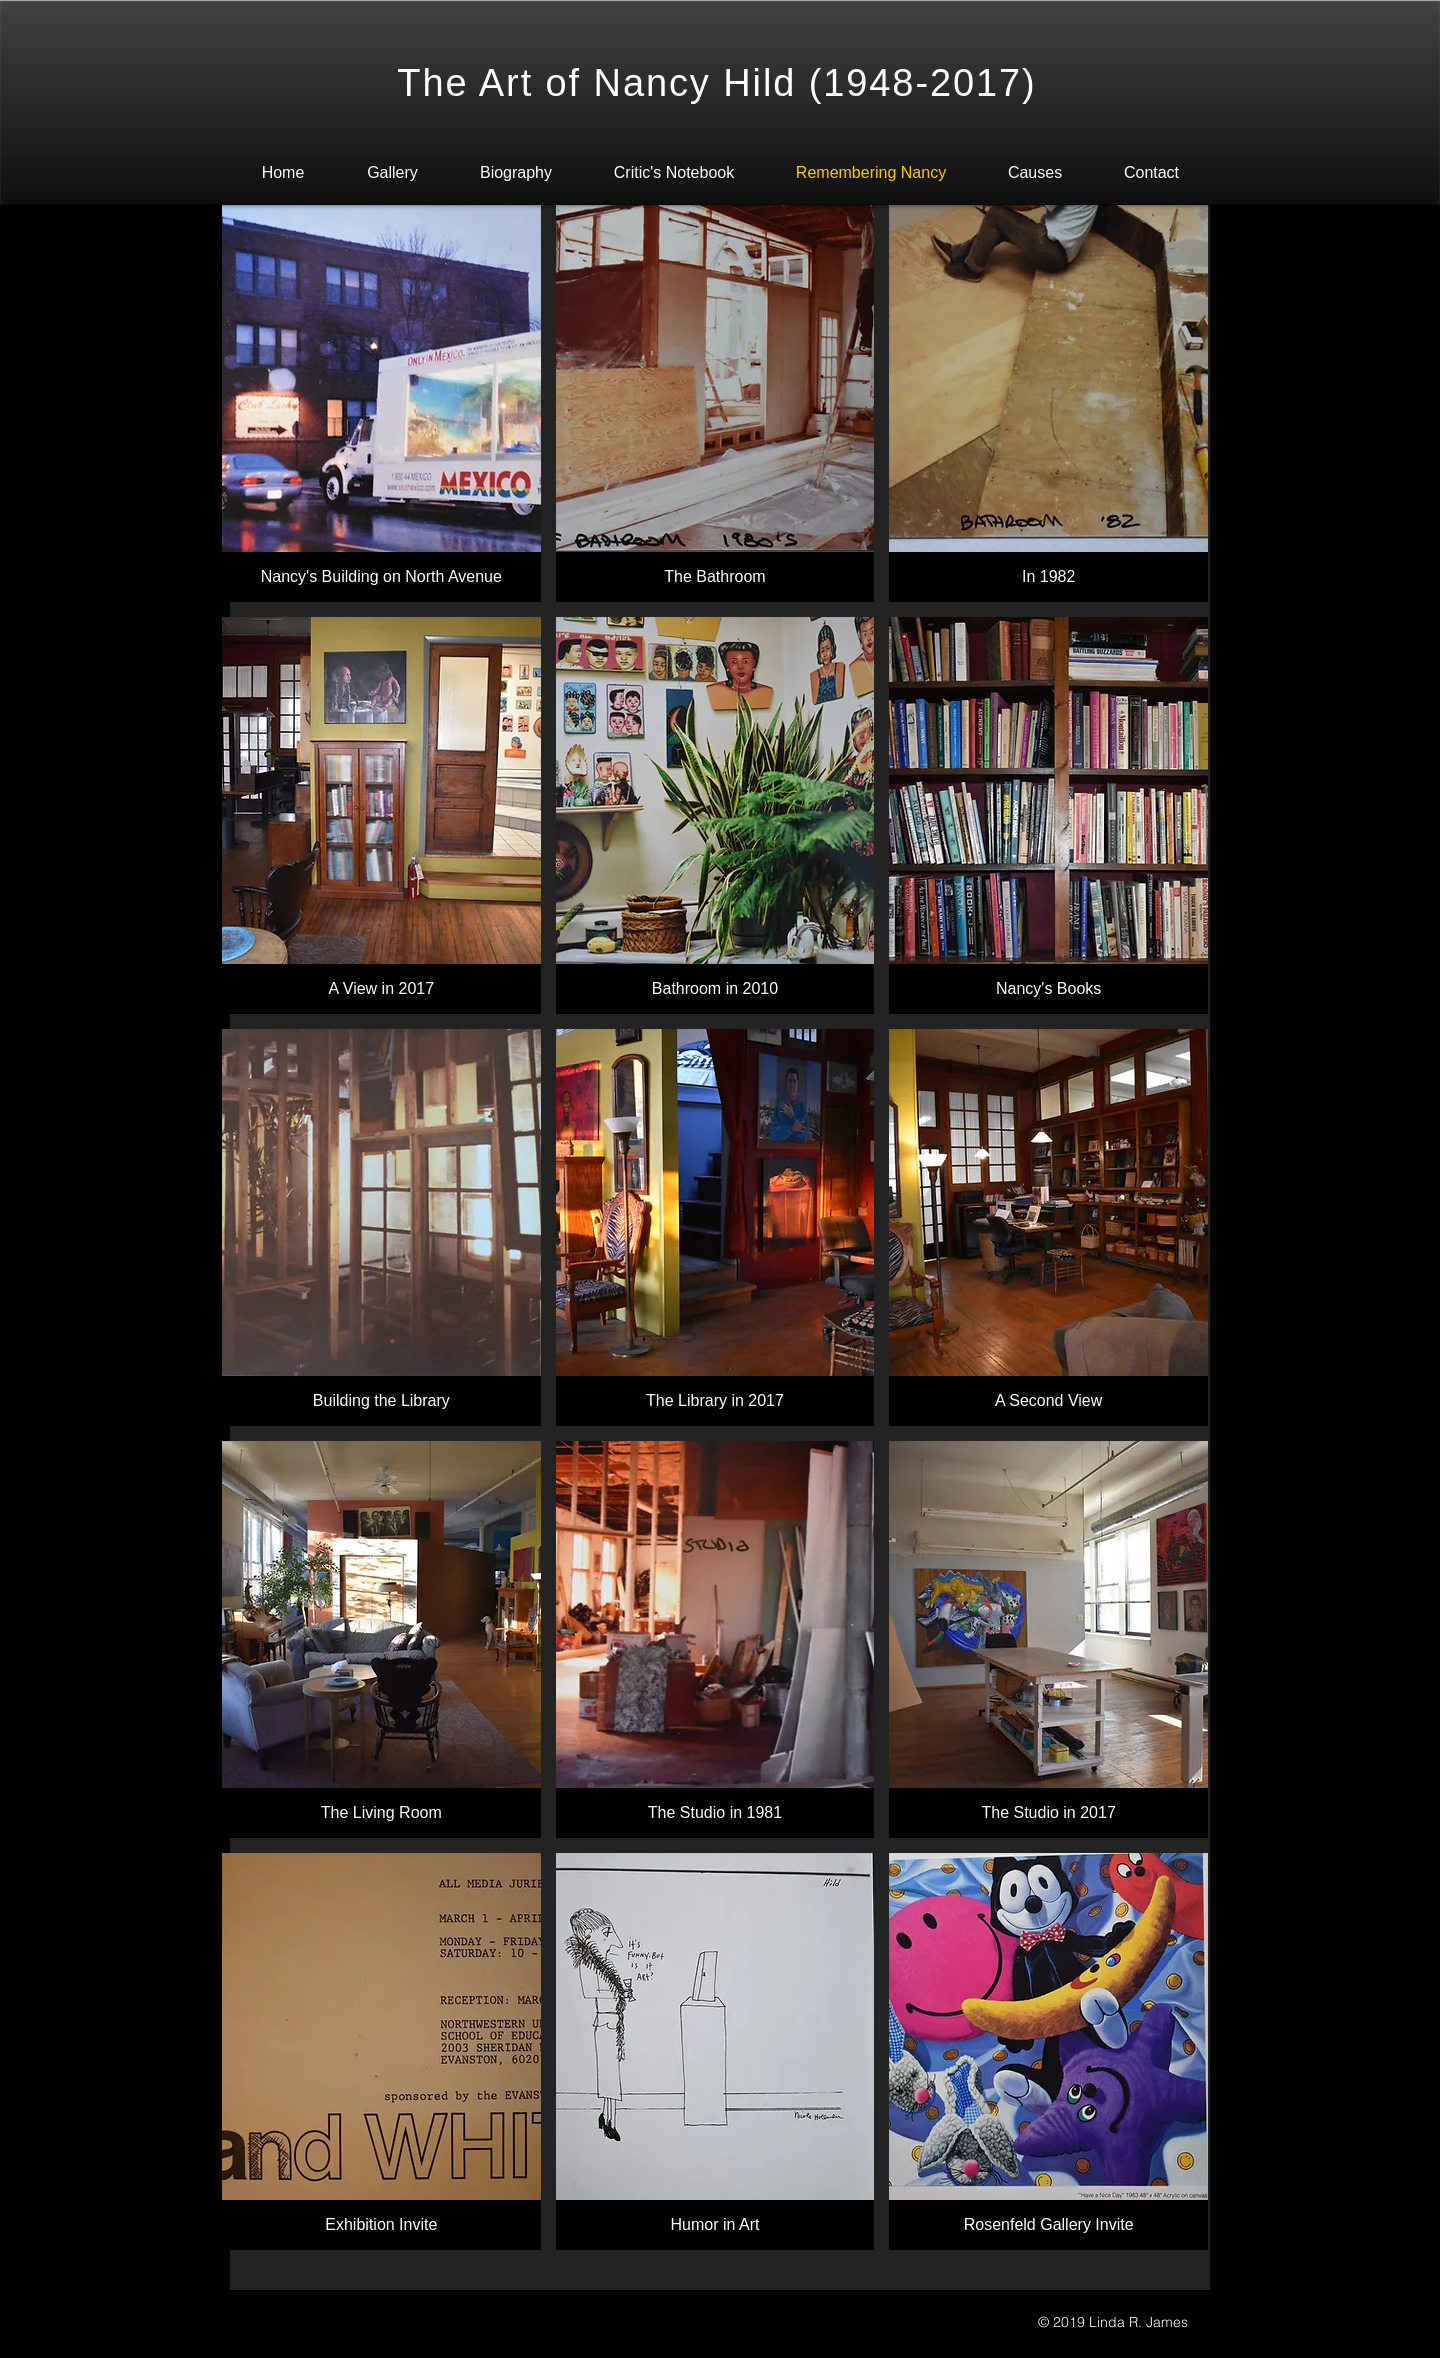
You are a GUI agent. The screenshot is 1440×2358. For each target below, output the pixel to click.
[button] (381, 403)
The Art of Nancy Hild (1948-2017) (716, 83)
